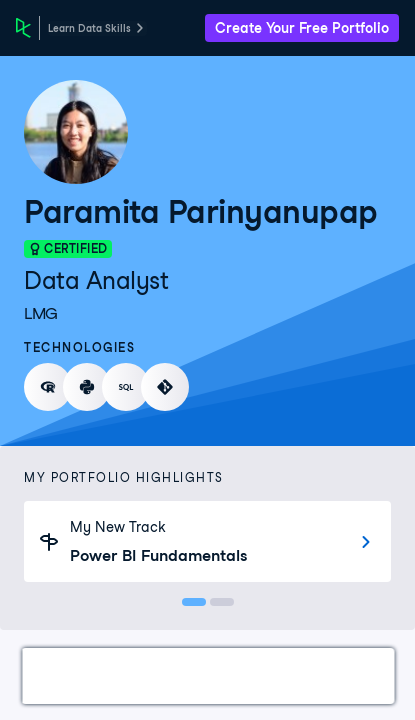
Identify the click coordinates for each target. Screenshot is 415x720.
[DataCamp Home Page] (23, 28)
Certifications (166, 675)
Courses (279, 675)
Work (64, 675)
